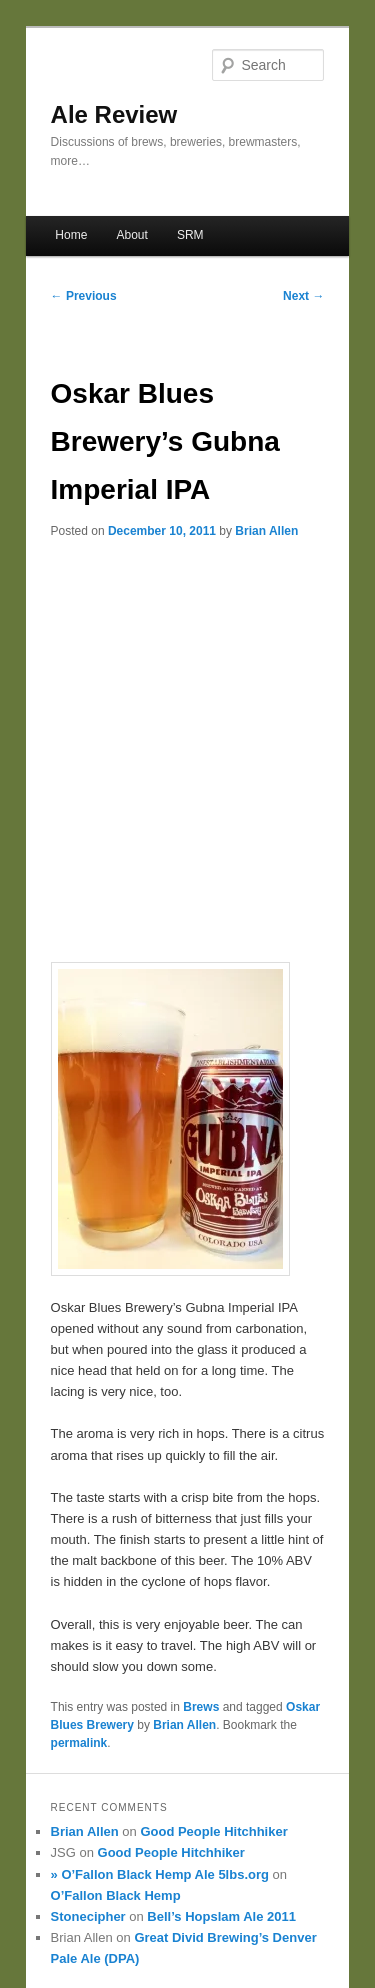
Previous (84, 296)
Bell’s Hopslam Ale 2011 (221, 1916)
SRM (190, 235)
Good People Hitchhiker (213, 1831)
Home (71, 235)
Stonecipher (88, 1916)
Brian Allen (266, 531)
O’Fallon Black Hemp (116, 1895)
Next (303, 296)
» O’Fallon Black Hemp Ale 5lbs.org (160, 1874)
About (131, 235)
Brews (201, 1707)
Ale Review (114, 114)
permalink (79, 1743)
